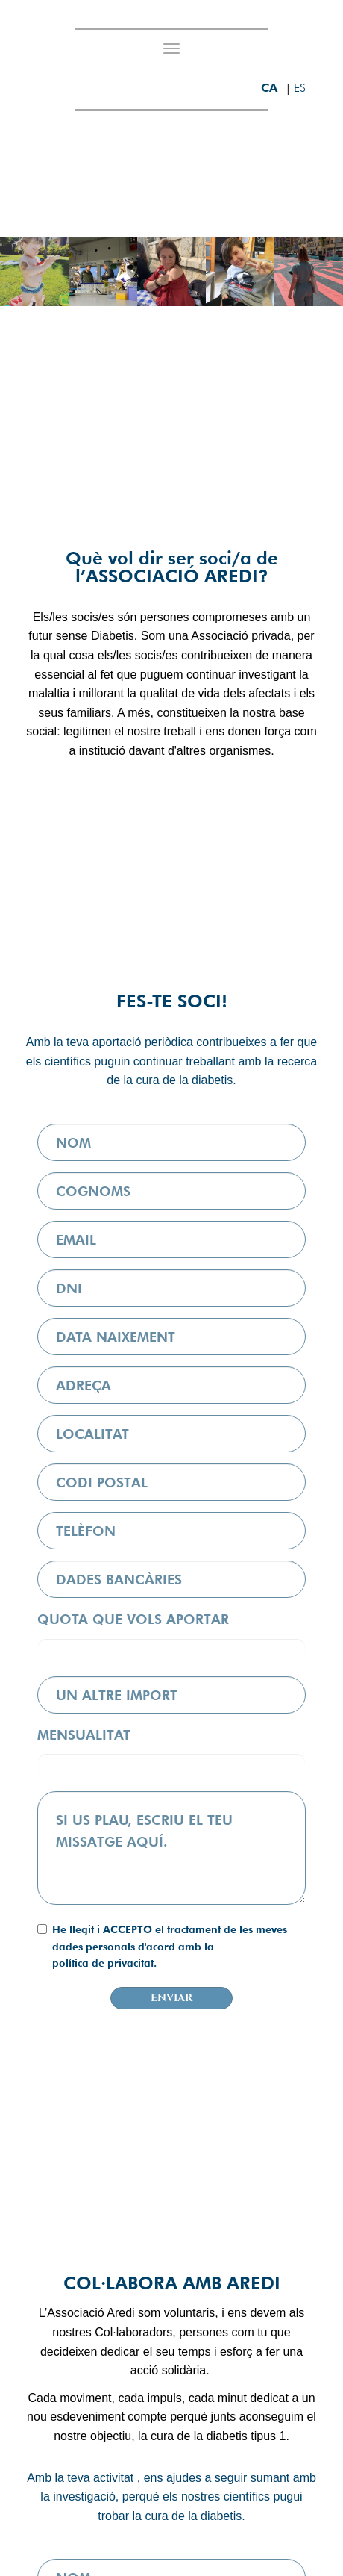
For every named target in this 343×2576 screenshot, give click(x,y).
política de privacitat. (104, 1963)
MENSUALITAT (83, 1735)
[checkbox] (42, 1929)
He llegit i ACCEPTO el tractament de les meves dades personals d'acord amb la (169, 1947)
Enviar (171, 1998)
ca (271, 88)
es (300, 88)
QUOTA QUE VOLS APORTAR (133, 1619)
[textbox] (171, 1848)
